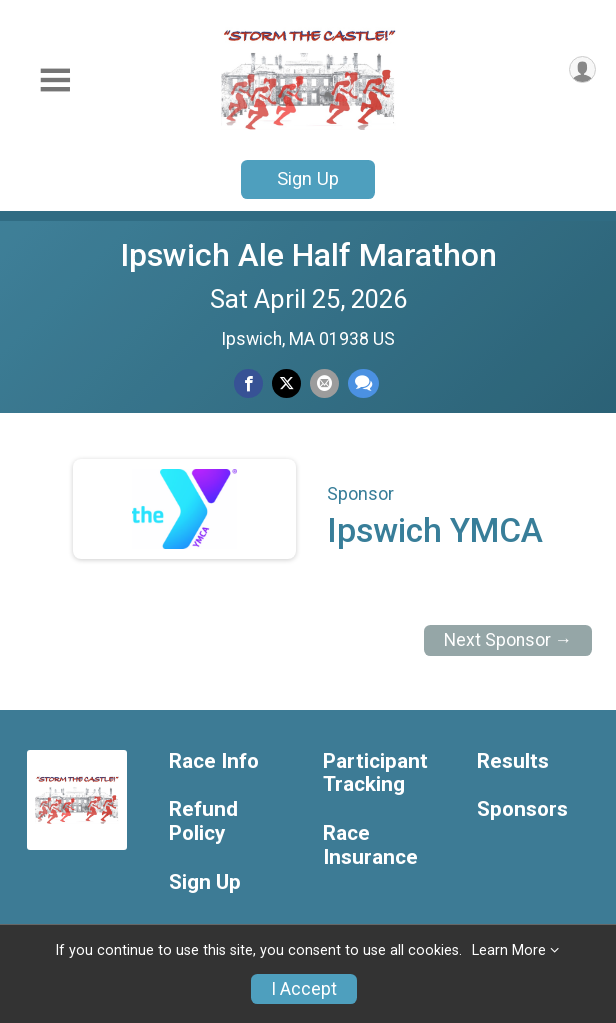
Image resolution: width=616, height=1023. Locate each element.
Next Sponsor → (508, 640)
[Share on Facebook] (248, 383)
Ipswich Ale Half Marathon (308, 255)
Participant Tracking (375, 773)
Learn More (509, 950)
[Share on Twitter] (286, 383)
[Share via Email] (324, 383)
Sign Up (308, 178)
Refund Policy (203, 821)
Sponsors (522, 809)
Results (513, 761)
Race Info (214, 761)
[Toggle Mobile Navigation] (55, 80)
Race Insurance (370, 845)
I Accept (304, 989)
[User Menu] (582, 69)
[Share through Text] (363, 383)
